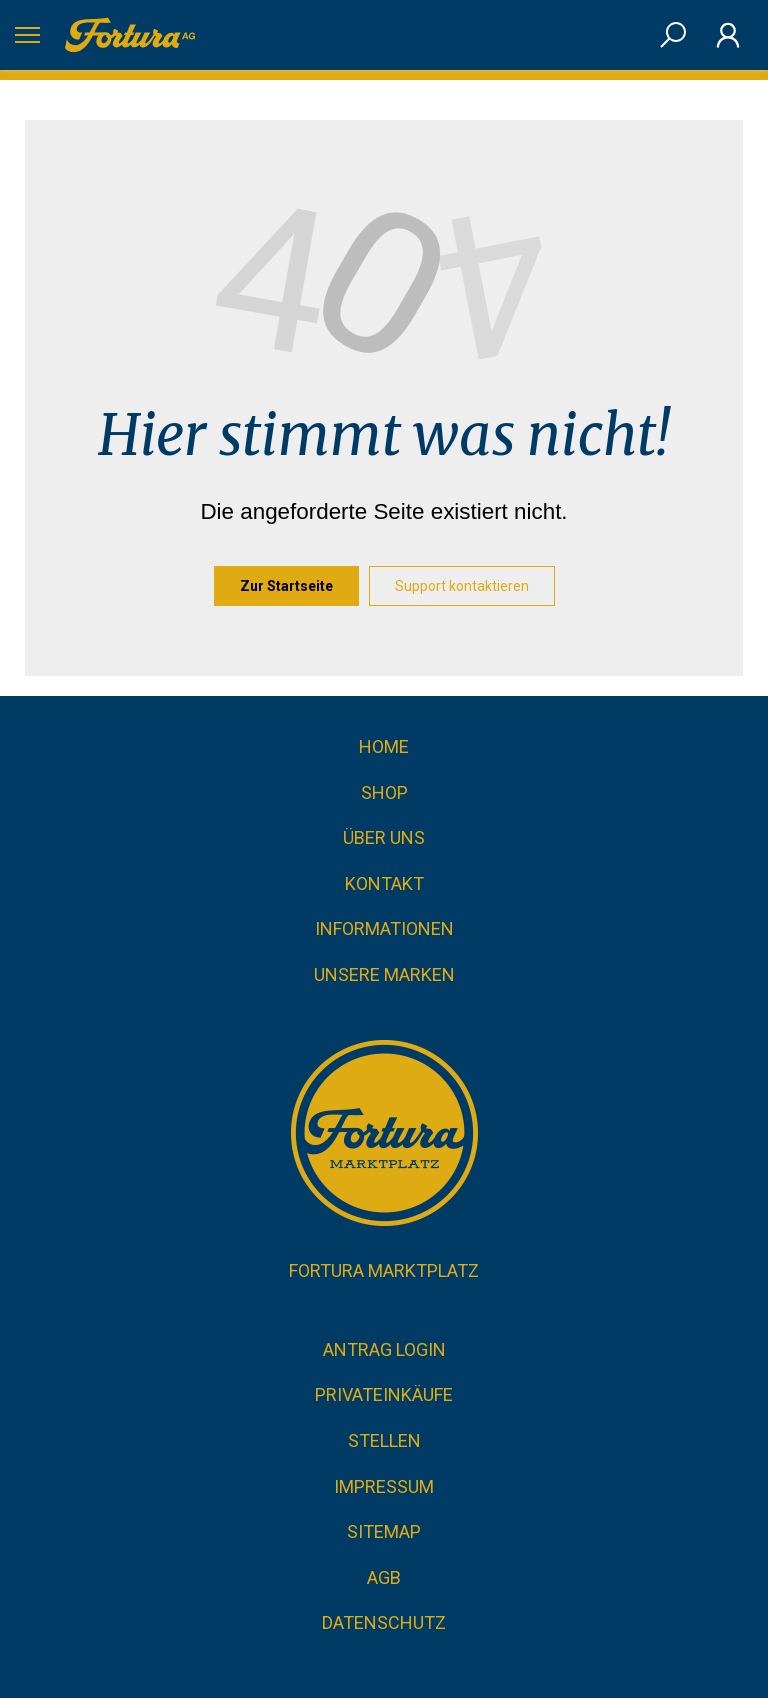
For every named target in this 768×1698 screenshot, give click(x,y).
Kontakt (384, 883)
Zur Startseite (286, 586)
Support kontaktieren (462, 586)
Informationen (384, 928)
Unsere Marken (384, 974)
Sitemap (384, 1531)
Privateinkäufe (384, 1394)
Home (384, 746)
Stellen (384, 1440)
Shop (384, 792)
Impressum (384, 1486)
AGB (384, 1577)
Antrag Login (384, 1349)
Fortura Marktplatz (384, 1270)
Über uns (384, 837)
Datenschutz (384, 1622)
